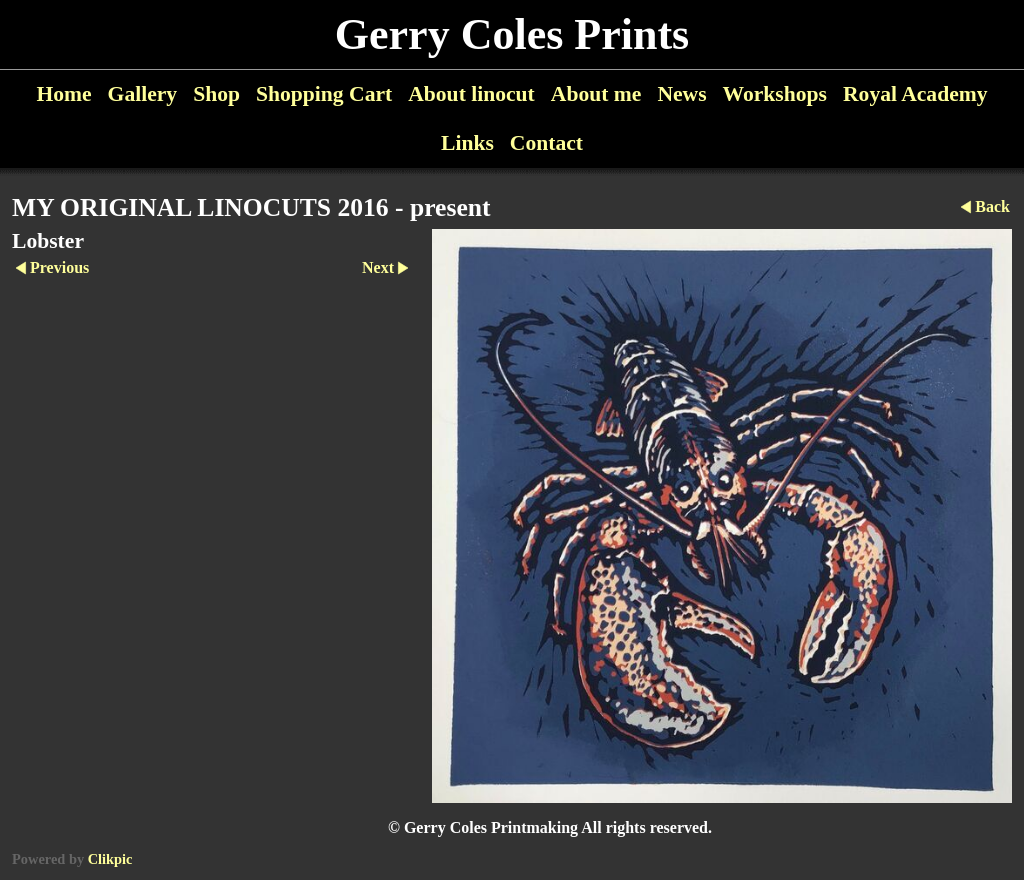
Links (467, 143)
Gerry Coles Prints (512, 34)
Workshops (775, 94)
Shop (216, 94)
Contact (546, 143)
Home (63, 94)
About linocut (471, 94)
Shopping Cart (324, 94)
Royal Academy (915, 94)
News (681, 94)
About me (596, 94)
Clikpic (110, 859)
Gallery (143, 94)
